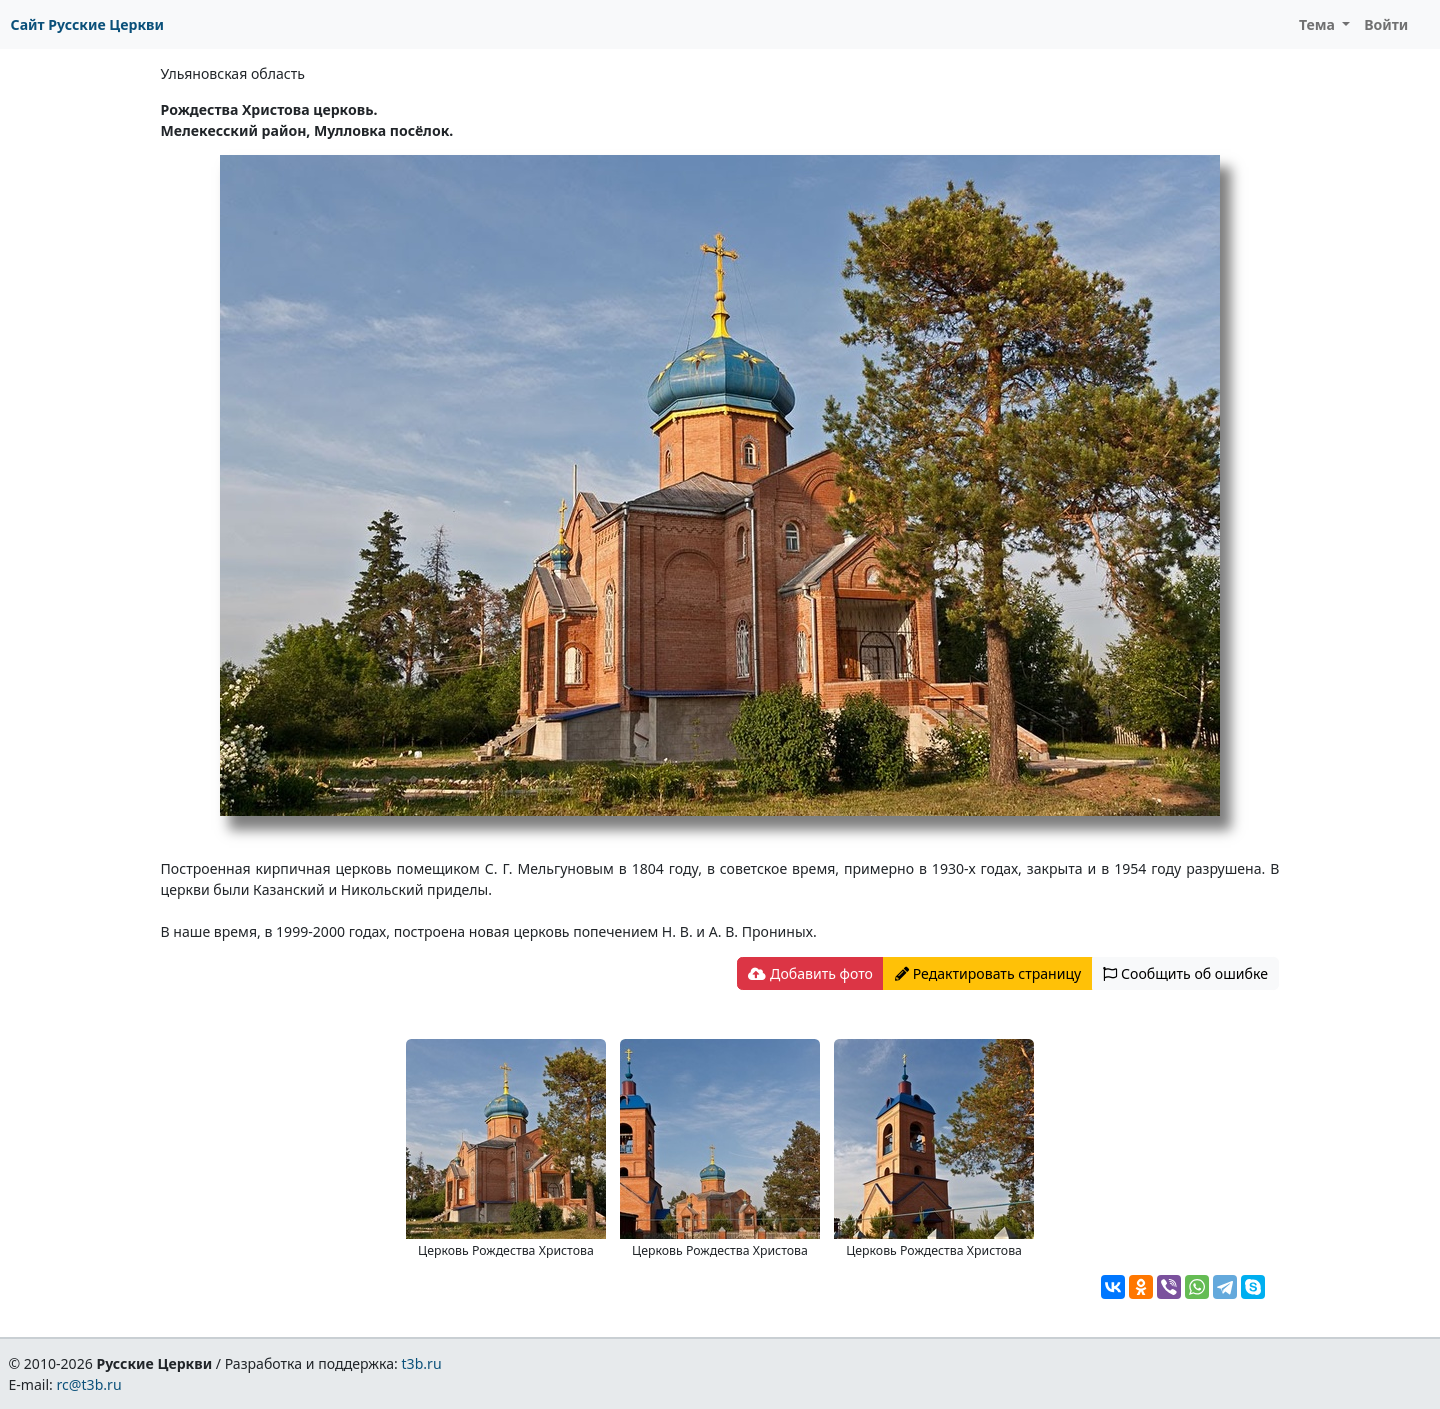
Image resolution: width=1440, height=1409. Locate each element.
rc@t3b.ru (89, 1384)
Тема (1319, 24)
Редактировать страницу (988, 973)
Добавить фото (810, 973)
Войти (1386, 24)
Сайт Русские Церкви (87, 24)
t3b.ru (422, 1363)
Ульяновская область (233, 73)
